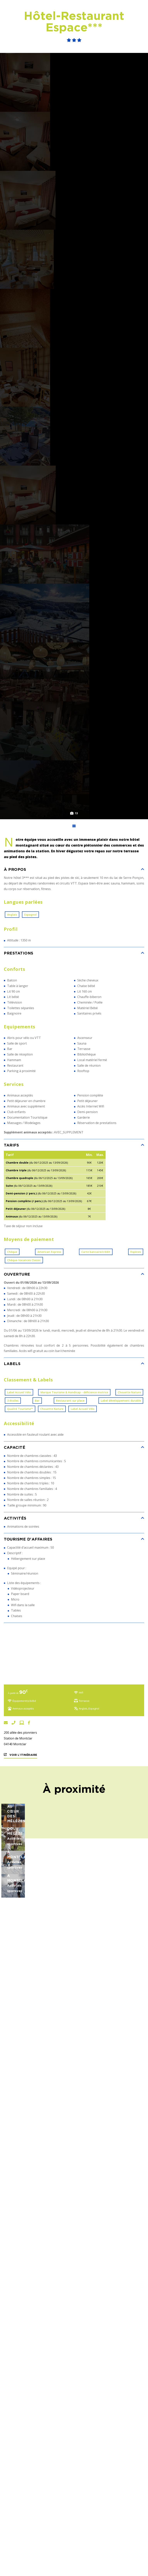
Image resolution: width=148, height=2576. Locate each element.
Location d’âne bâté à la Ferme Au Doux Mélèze (32, 2419)
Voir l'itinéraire (23, 2254)
